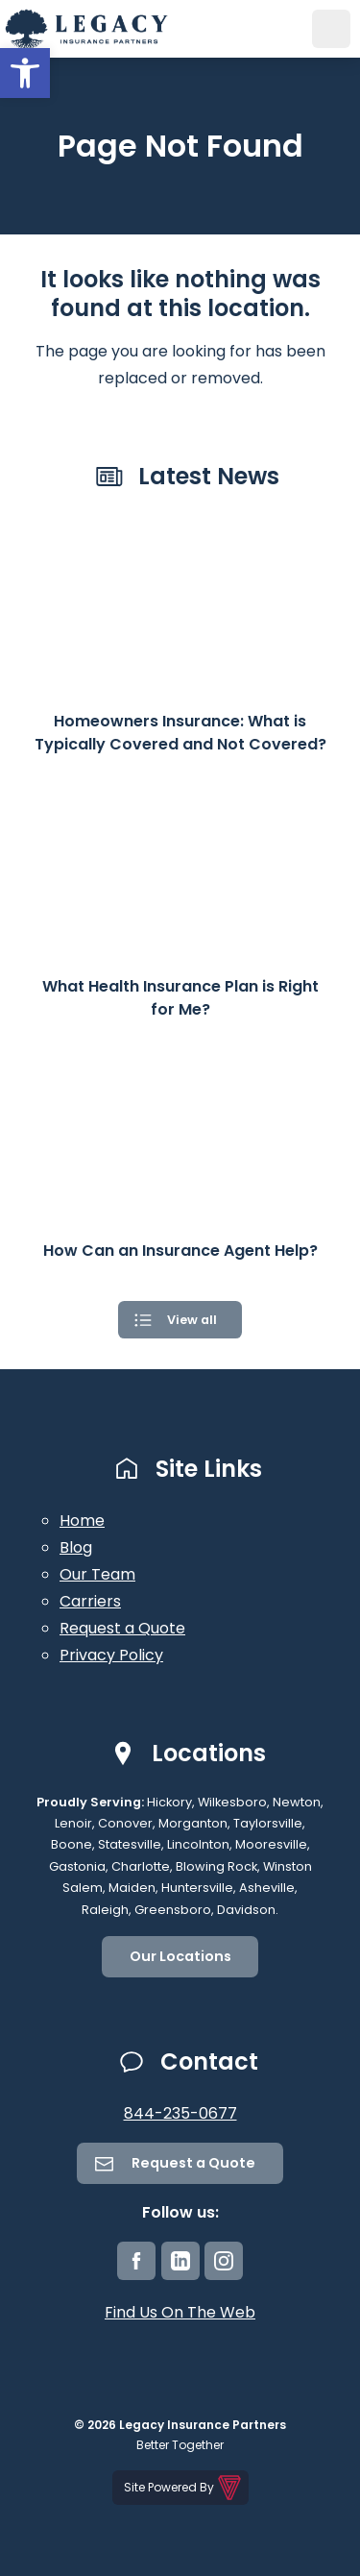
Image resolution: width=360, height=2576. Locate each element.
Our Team (97, 1574)
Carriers (90, 1601)
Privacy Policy (111, 1655)
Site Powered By (184, 2487)
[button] (25, 73)
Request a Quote (122, 1628)
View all (192, 1320)
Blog (76, 1547)
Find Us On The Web (180, 2312)
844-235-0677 (180, 2113)
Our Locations (180, 1956)
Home (82, 1520)
